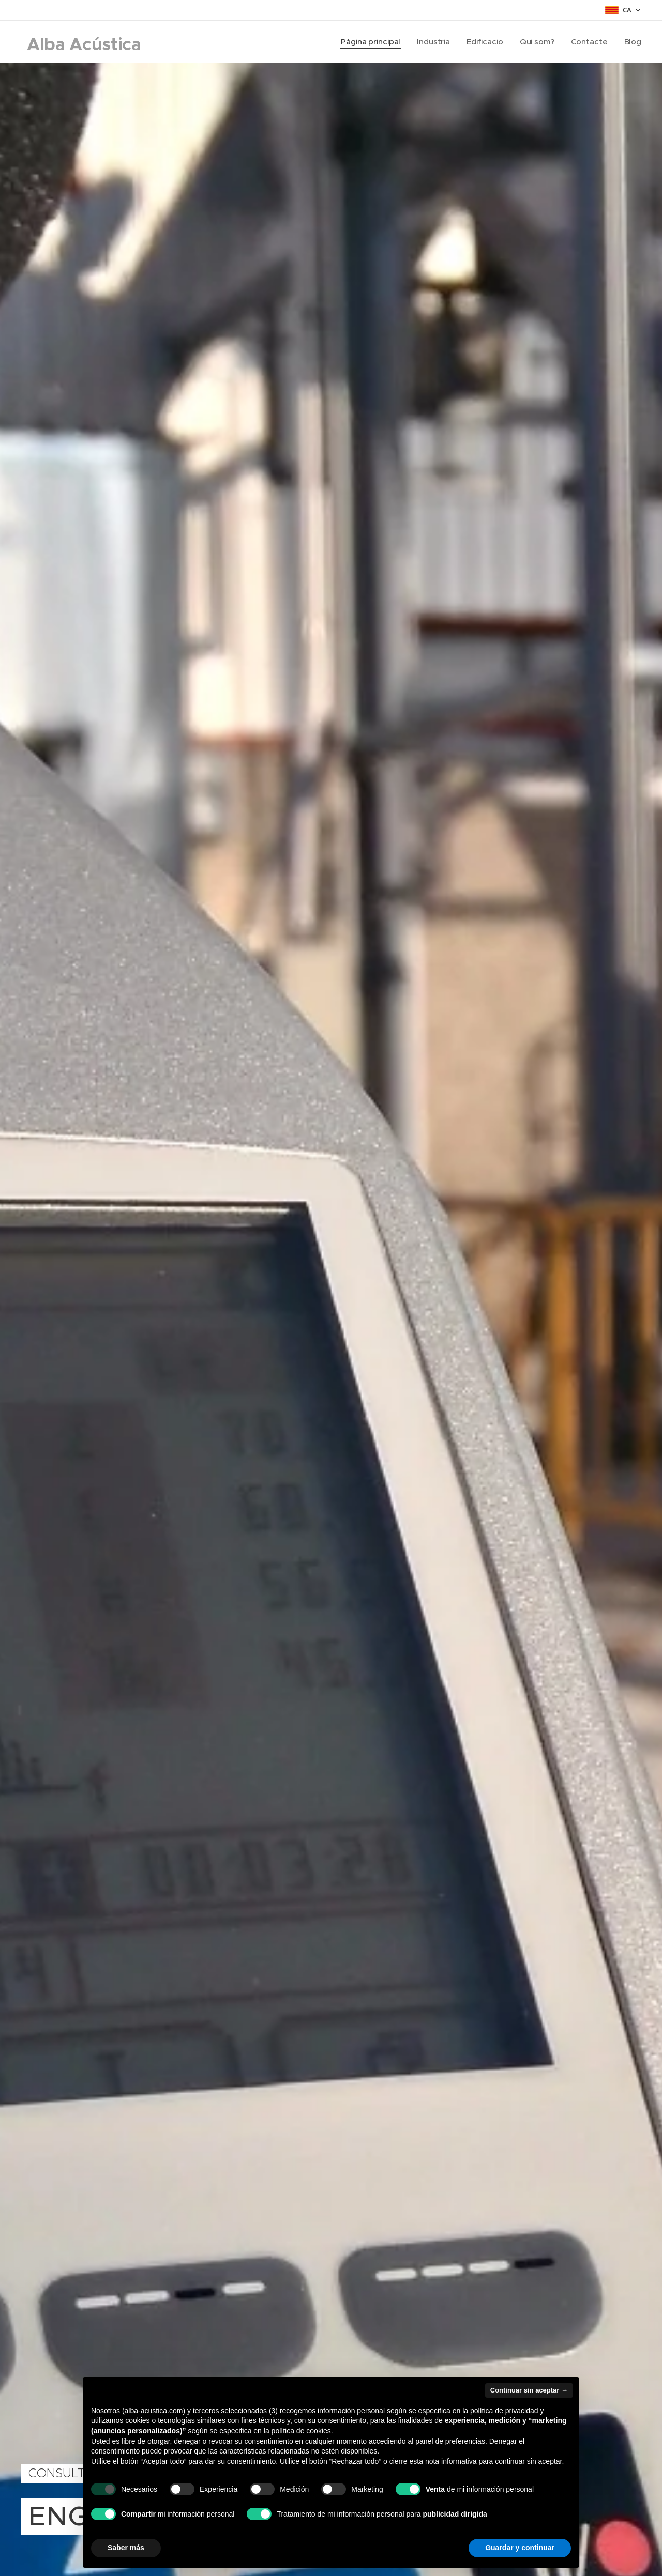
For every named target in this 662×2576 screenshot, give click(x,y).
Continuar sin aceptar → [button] (529, 2390)
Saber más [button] (126, 2547)
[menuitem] (370, 42)
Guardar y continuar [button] (519, 2547)
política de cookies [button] (301, 2431)
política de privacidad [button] (504, 2410)
